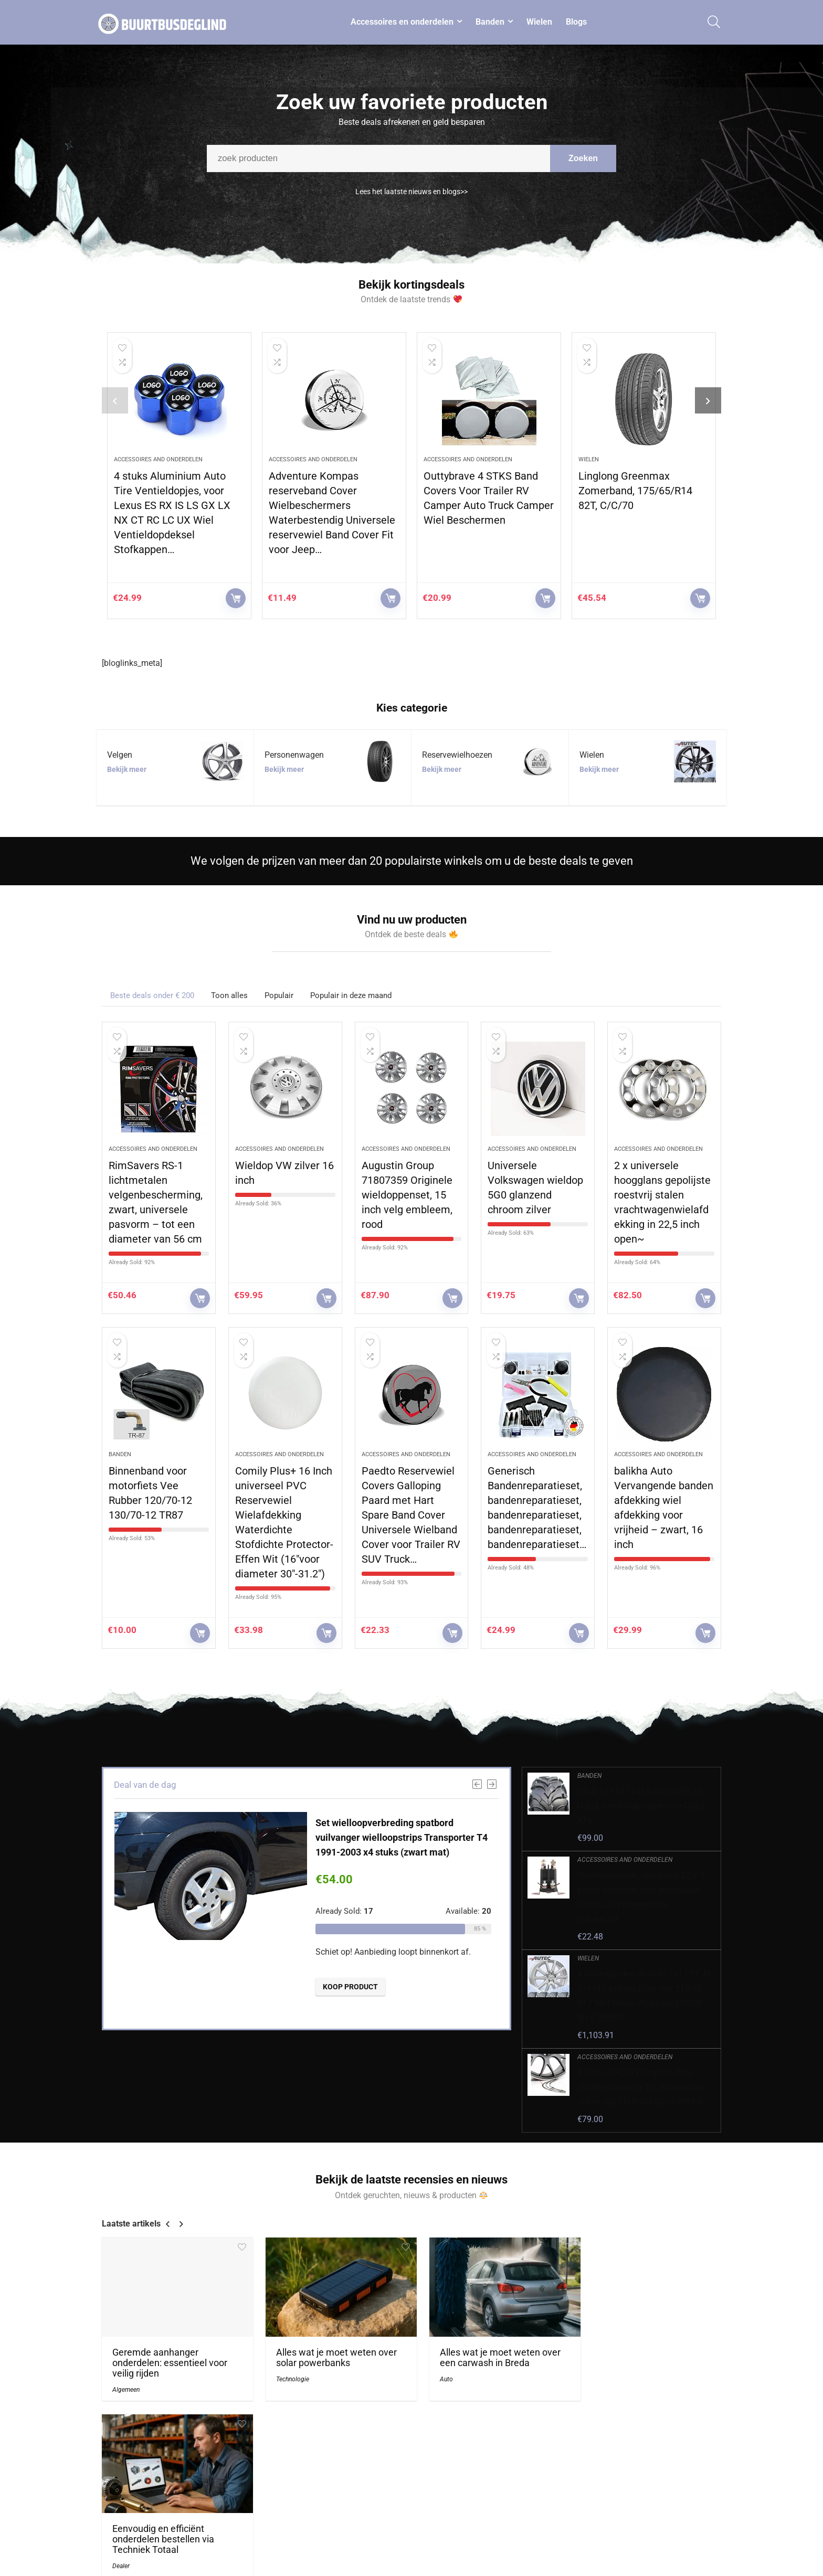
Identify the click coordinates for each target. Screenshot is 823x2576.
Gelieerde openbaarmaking (675, 2521)
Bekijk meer (126, 769)
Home (538, 2491)
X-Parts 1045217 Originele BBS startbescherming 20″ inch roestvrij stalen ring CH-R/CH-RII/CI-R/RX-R (641, 2087)
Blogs (576, 22)
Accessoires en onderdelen (402, 22)
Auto (434, 2375)
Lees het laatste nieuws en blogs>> (411, 197)
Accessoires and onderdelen (158, 459)
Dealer (595, 2385)
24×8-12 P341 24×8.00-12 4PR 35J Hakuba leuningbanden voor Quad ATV (642, 1806)
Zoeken (582, 162)
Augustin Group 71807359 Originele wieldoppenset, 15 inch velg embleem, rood (407, 1195)
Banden (490, 22)
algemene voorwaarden (669, 2506)
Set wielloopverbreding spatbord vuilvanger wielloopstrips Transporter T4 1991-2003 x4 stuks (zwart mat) (401, 1837)
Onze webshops (555, 2535)
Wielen (539, 22)
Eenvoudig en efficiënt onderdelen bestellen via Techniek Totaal (637, 2358)
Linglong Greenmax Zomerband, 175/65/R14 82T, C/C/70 (635, 491)
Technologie (286, 2375)
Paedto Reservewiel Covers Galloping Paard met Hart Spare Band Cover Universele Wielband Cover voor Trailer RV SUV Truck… (411, 1515)
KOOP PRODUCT (235, 598)
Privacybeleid (652, 2491)
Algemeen (126, 2385)
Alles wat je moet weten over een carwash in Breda (488, 2353)
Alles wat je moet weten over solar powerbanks (330, 2353)
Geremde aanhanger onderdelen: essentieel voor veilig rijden (169, 2358)
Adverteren (547, 2550)
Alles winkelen (551, 2506)
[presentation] (115, 400)
